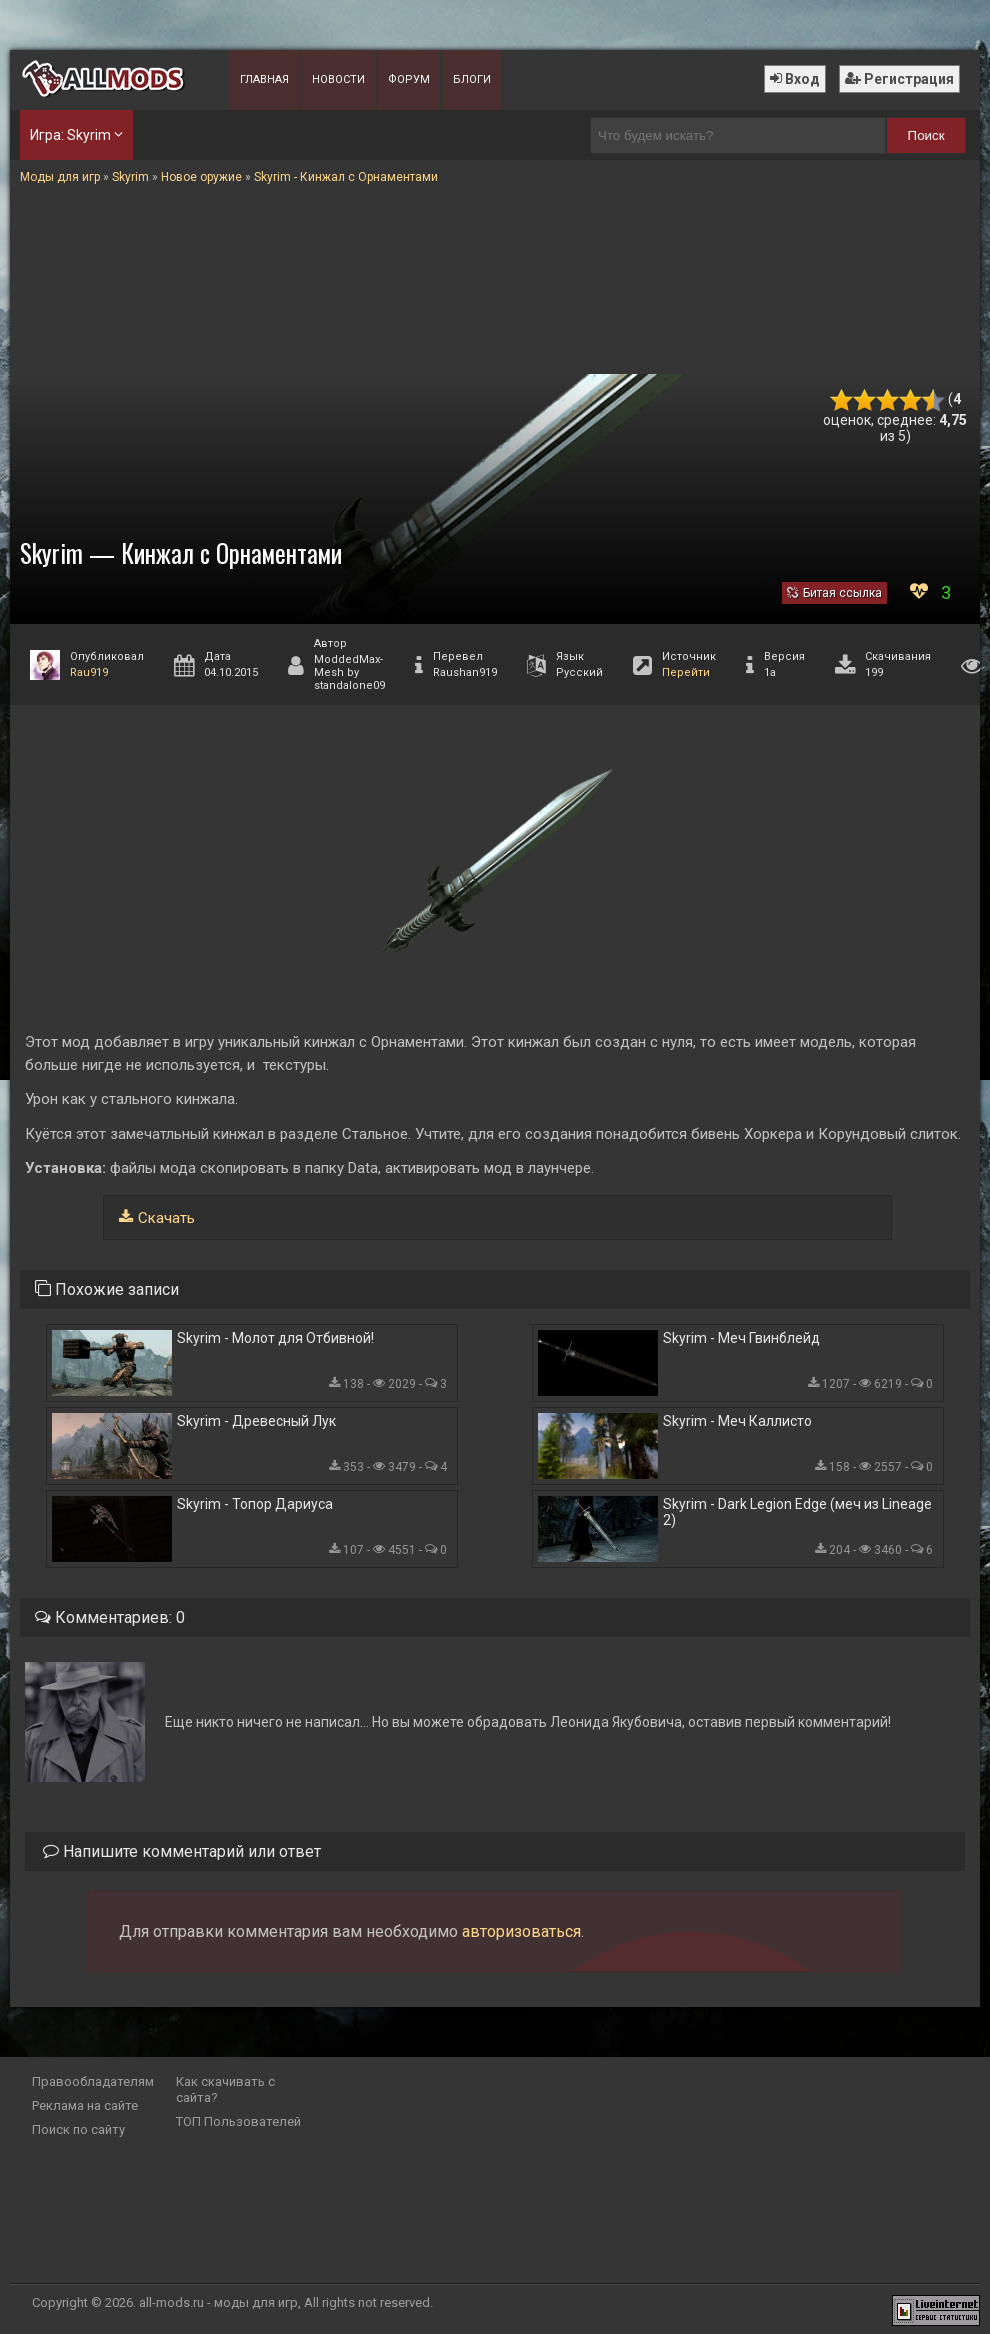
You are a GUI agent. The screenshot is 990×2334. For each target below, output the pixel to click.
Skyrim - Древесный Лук (256, 1421)
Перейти (686, 672)
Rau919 (89, 672)
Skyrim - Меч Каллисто (737, 1421)
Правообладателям (93, 2081)
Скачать (166, 1218)
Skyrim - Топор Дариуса (255, 1504)
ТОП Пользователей (238, 2121)
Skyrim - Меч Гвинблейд (741, 1338)
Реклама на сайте (85, 2105)
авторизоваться (521, 1931)
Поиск (926, 135)
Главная (264, 79)
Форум (409, 79)
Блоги (472, 79)
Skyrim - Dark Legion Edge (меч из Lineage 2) (797, 1512)
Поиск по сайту (78, 2129)
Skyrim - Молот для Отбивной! (275, 1338)
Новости (338, 79)
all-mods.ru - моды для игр (218, 2302)
